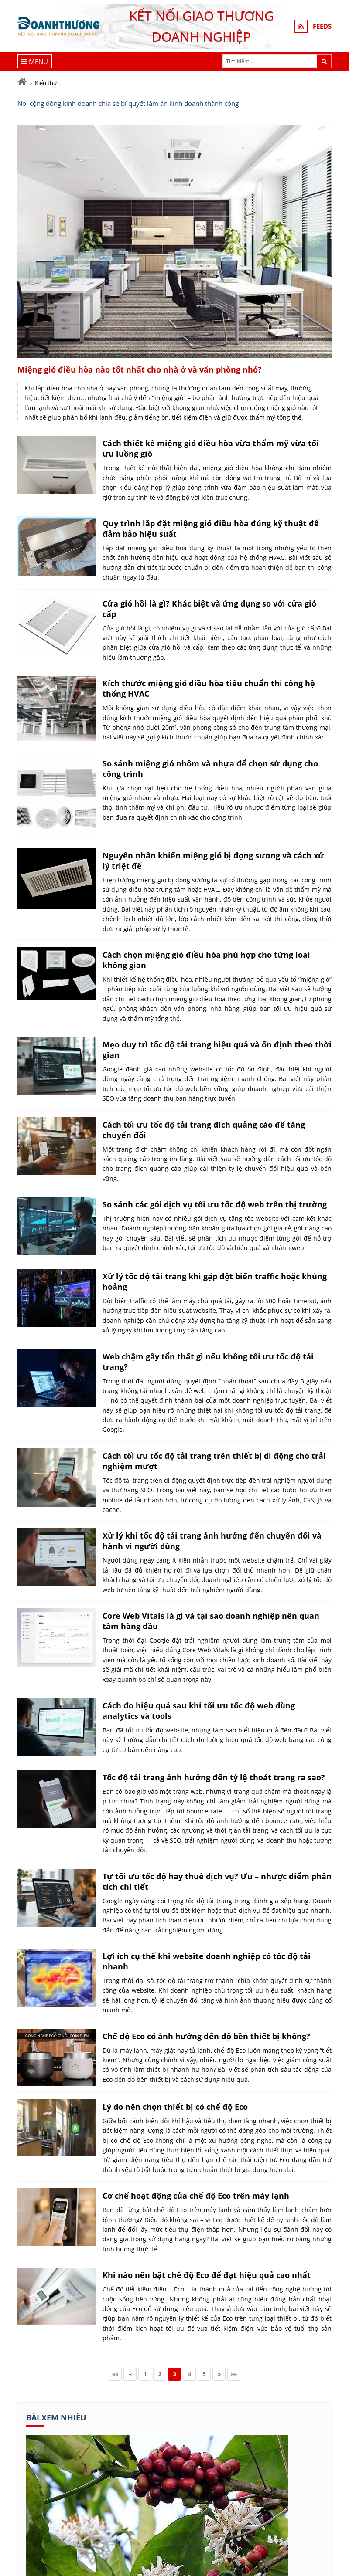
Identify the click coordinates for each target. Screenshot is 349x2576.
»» (234, 2374)
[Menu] (34, 61)
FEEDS (322, 26)
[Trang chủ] (22, 82)
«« (115, 2374)
